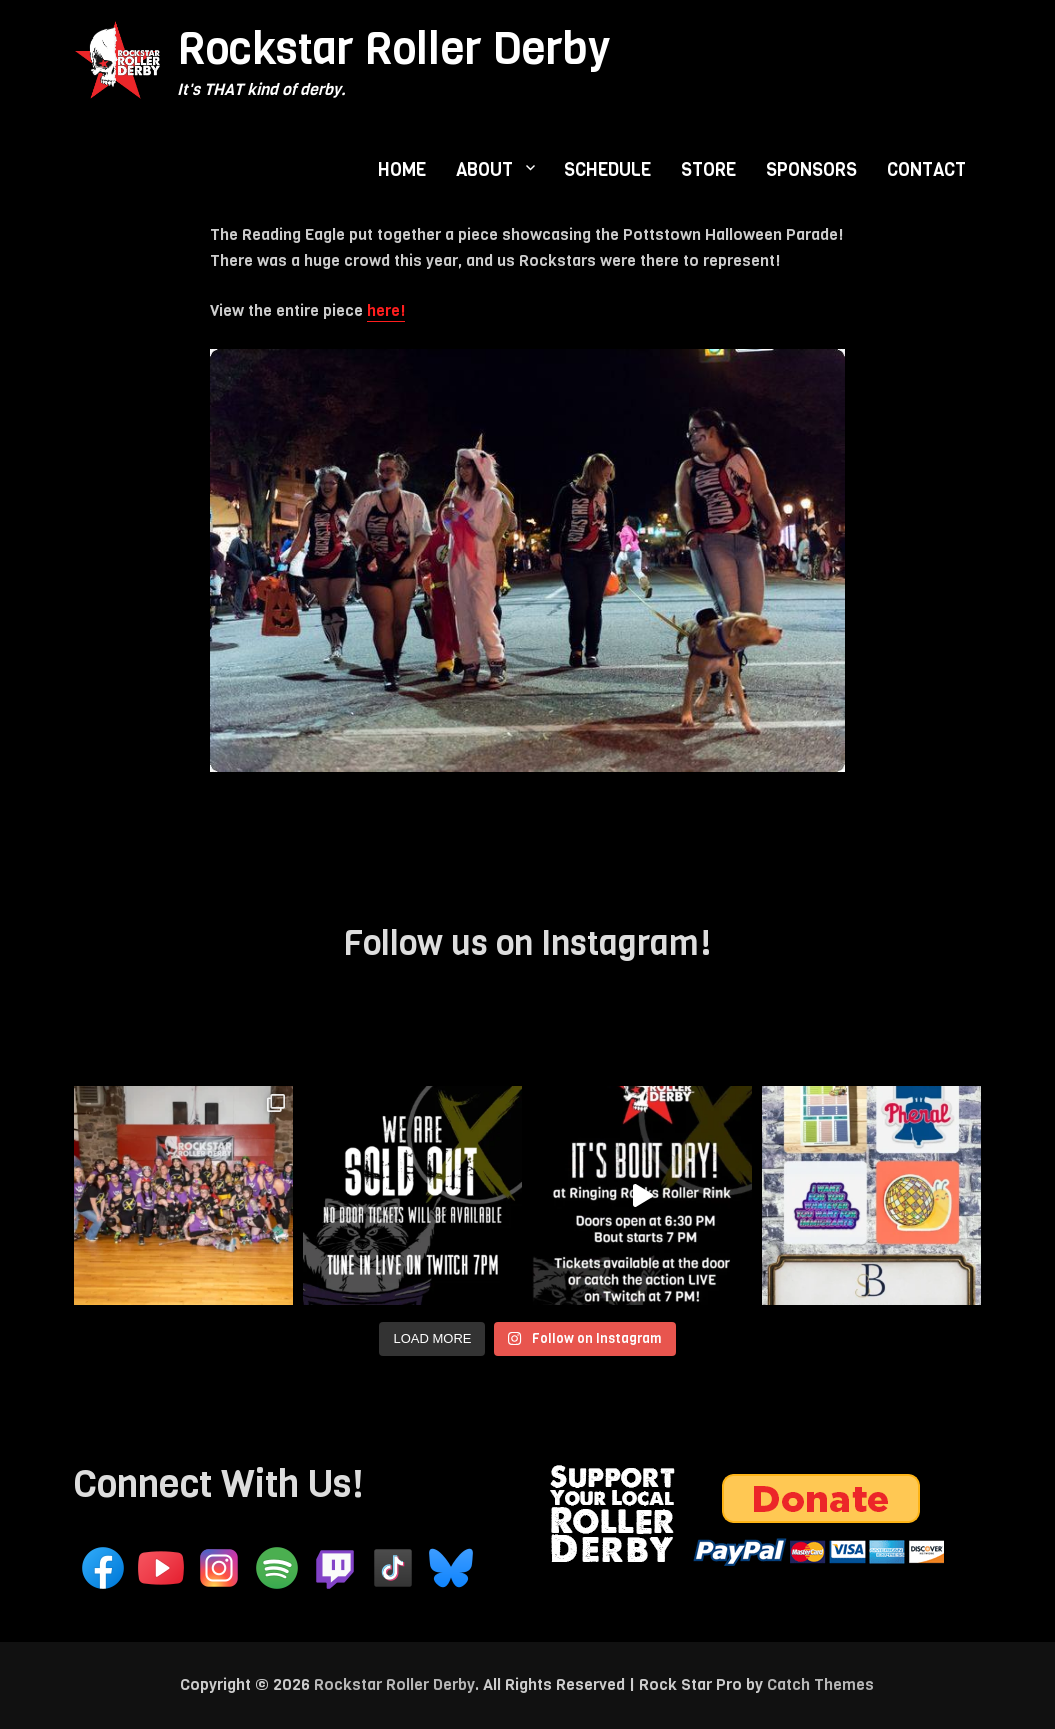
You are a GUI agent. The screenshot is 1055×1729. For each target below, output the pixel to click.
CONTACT (926, 170)
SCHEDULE (607, 170)
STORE (708, 170)
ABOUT (484, 170)
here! (386, 310)
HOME (402, 170)
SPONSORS (811, 170)
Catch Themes (820, 1684)
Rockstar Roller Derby (393, 48)
